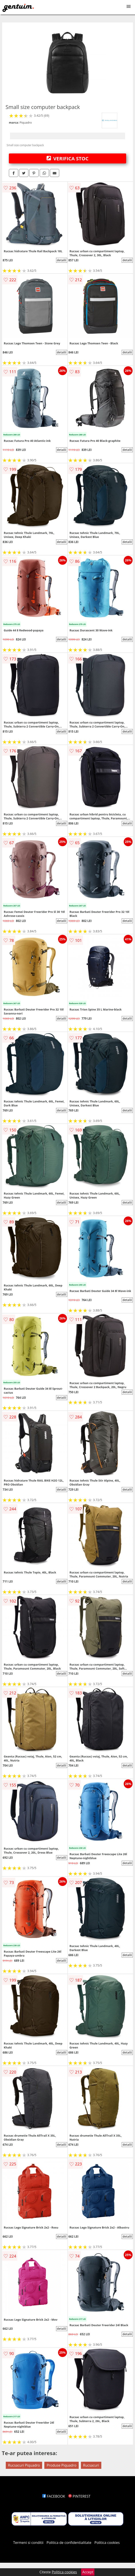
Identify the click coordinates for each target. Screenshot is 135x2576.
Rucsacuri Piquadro (24, 2465)
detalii (61, 260)
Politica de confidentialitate (69, 2542)
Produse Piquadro (61, 2465)
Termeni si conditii (28, 2542)
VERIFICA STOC (68, 158)
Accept (87, 2572)
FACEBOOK (53, 2496)
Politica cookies (107, 2542)
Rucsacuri (91, 2465)
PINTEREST (79, 2496)
